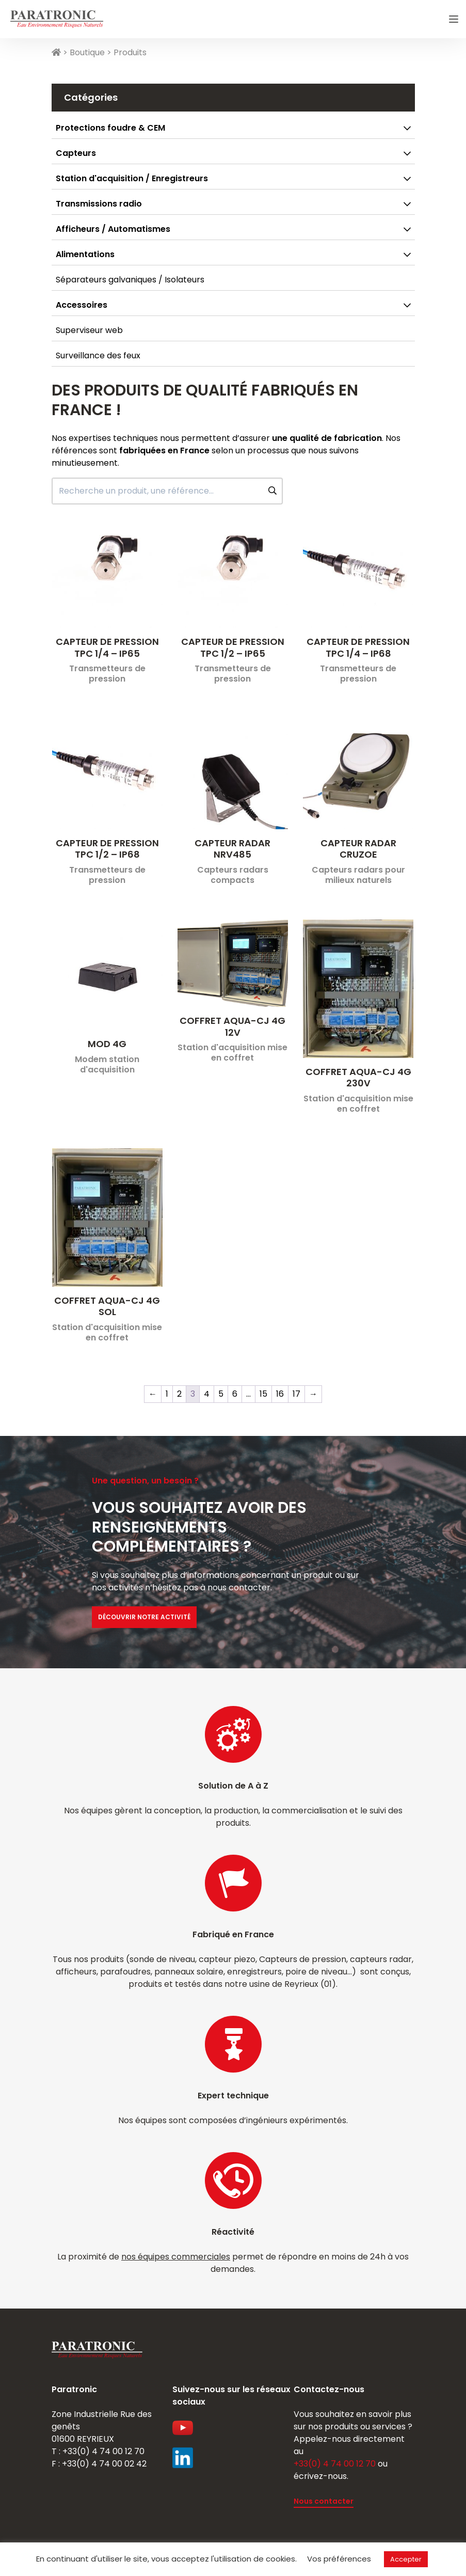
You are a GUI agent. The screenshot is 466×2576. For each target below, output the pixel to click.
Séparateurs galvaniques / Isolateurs (130, 280)
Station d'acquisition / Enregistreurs (132, 178)
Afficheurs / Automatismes (113, 229)
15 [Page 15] (263, 1394)
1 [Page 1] (167, 1394)
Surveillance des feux (98, 355)
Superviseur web (89, 330)
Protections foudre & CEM (110, 128)
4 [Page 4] (207, 1394)
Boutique (87, 52)
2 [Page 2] (179, 1394)
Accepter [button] (406, 2559)
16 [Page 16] (280, 1394)
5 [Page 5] (220, 1394)
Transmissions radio (99, 204)
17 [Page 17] (296, 1394)
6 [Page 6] (234, 1394)
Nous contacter (323, 2501)
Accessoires (81, 305)
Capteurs (76, 153)
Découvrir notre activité (144, 1617)
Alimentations (85, 254)
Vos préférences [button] (339, 2558)
